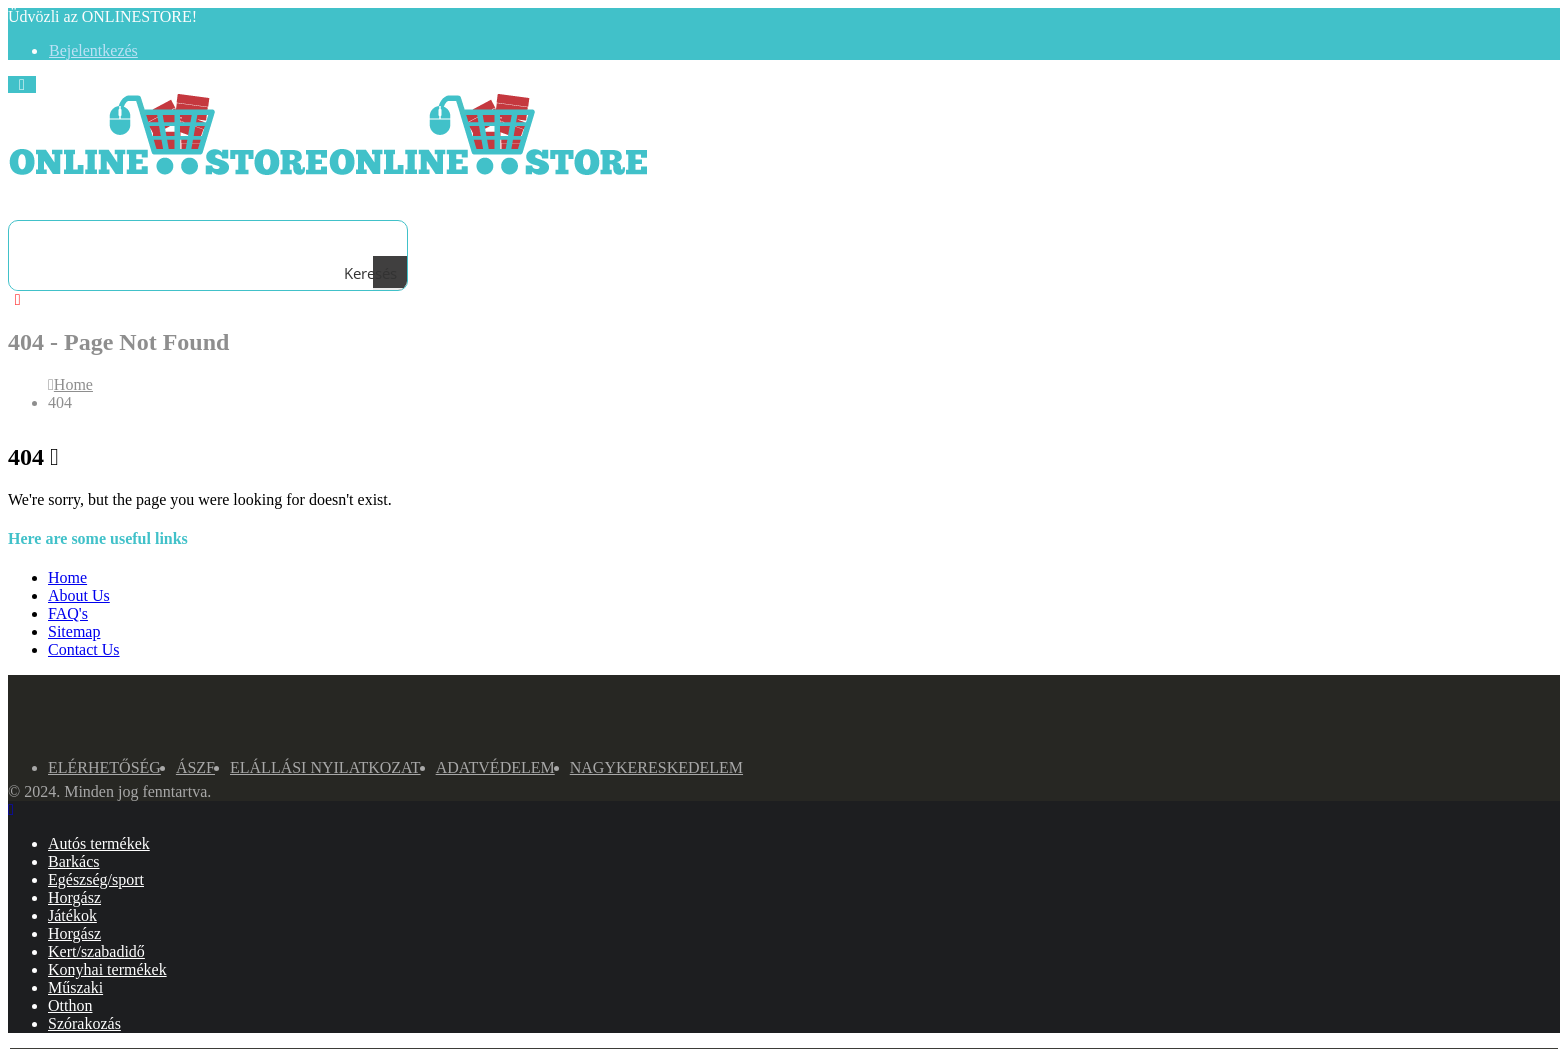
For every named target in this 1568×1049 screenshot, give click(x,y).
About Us (79, 595)
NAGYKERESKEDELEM (656, 767)
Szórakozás (84, 1023)
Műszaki (75, 987)
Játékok (72, 915)
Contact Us (84, 649)
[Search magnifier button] (390, 273)
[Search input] (204, 238)
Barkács (74, 861)
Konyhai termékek (107, 969)
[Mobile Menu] (22, 84)
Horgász (74, 897)
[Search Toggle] (39, 200)
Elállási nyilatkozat (325, 767)
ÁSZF (195, 767)
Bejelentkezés (93, 50)
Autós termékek (99, 843)
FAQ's (68, 613)
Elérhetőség (104, 767)
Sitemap (74, 631)
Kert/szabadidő (96, 951)
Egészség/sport (96, 879)
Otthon (70, 1005)
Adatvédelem (495, 767)
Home (67, 577)
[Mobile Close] (11, 809)
